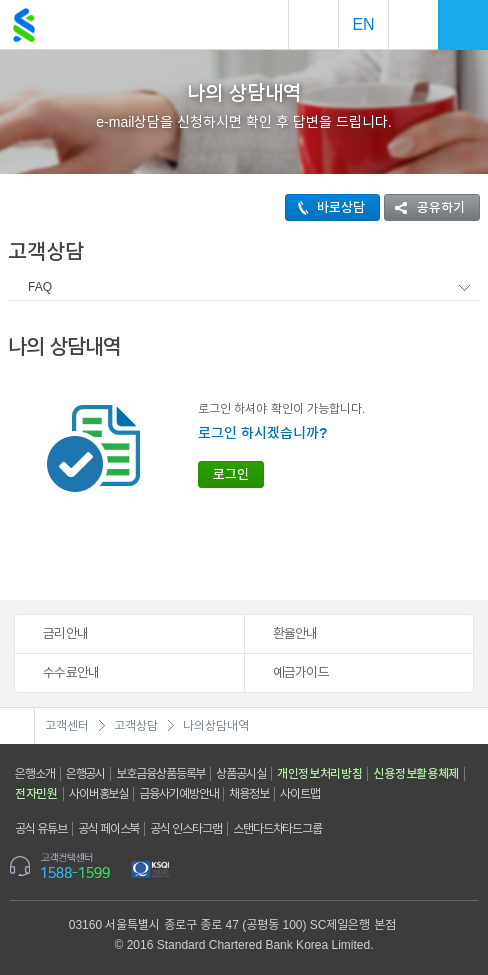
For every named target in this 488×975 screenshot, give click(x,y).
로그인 (231, 474)
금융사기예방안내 (178, 794)
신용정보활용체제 (416, 774)
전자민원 (36, 794)
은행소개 (35, 774)
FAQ (40, 287)
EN (363, 24)
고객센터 (67, 726)
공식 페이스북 (109, 829)
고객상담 (136, 726)
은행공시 (86, 774)
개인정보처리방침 (320, 774)
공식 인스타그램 (186, 829)
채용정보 (249, 794)
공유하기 (425, 207)
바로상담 (325, 207)
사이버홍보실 (98, 794)
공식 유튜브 (41, 829)
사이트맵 (300, 794)
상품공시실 (241, 774)
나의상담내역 (216, 726)
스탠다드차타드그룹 (277, 829)
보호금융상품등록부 (160, 774)
